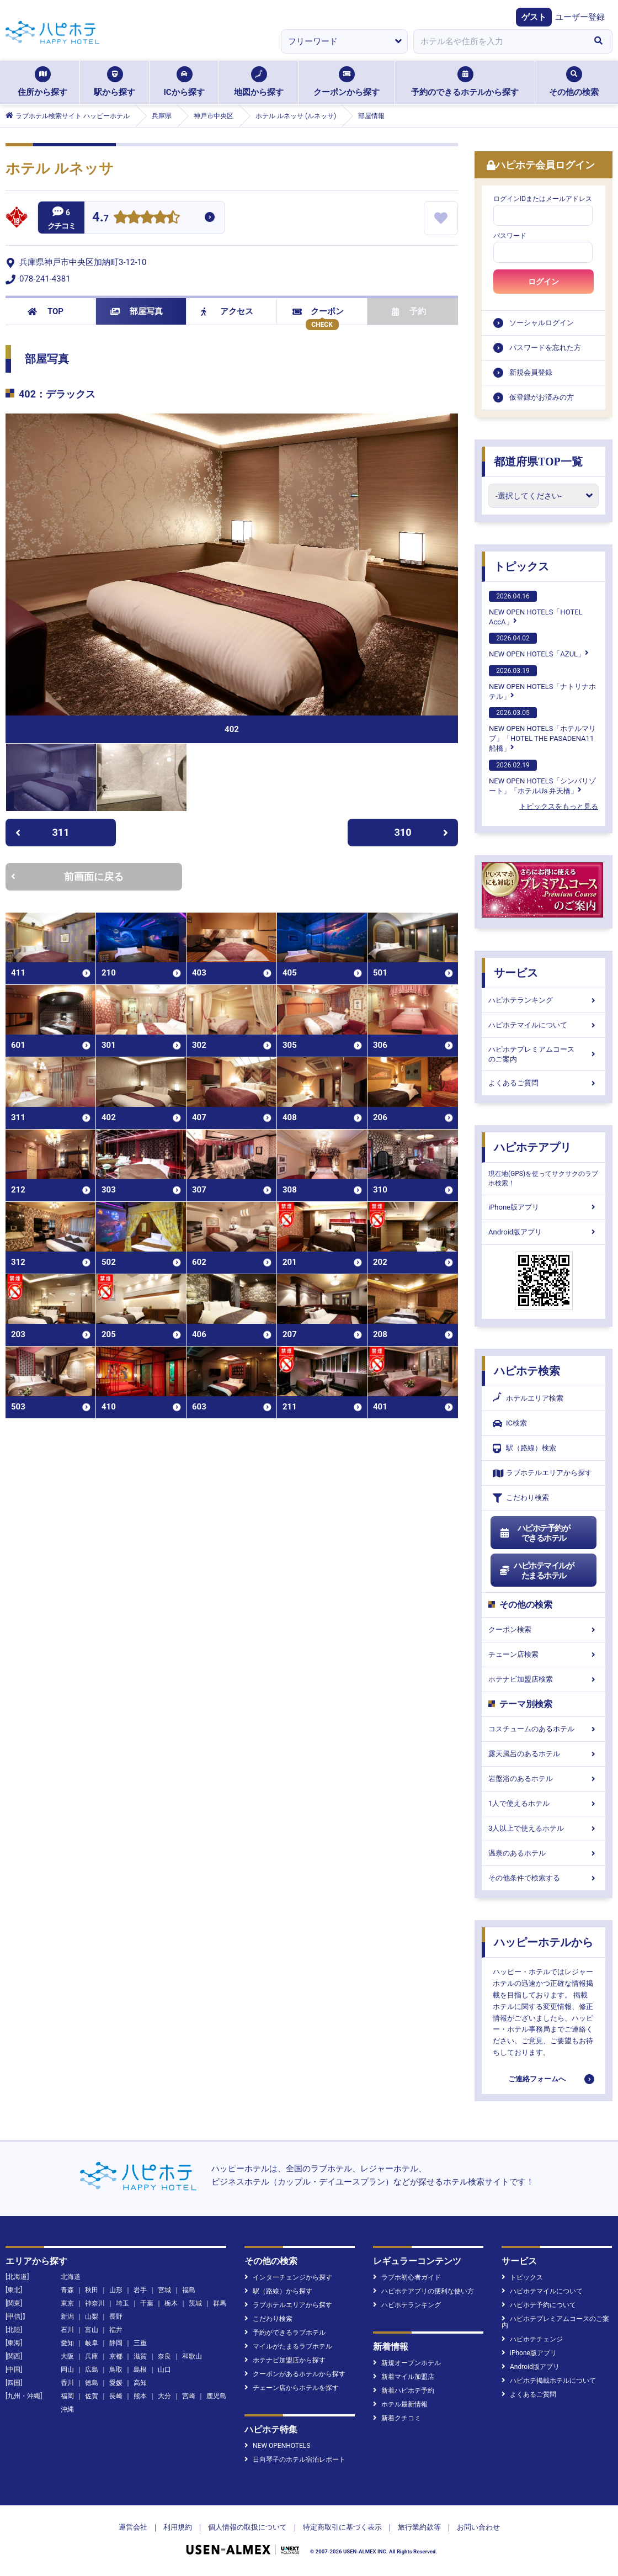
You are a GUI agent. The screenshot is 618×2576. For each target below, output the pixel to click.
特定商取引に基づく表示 (342, 2527)
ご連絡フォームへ (537, 2079)
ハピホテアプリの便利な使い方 (423, 2291)
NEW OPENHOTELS (277, 2446)
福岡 (67, 2396)
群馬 (219, 2303)
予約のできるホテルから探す (465, 81)
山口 (164, 2369)
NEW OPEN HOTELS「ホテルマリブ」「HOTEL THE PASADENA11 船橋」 (542, 729)
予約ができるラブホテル (285, 2332)
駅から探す (114, 81)
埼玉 (122, 2303)
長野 (115, 2316)
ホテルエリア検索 (528, 1398)
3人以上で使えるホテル (543, 1828)
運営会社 (133, 2527)
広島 (91, 2369)
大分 (164, 2396)
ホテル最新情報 (400, 2404)
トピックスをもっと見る (558, 806)
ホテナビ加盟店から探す (285, 2360)
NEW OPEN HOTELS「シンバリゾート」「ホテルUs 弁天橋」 (542, 777)
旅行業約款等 (419, 2527)
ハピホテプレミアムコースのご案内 (543, 1054)
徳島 (91, 2383)
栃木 (171, 2303)
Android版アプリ (543, 1232)
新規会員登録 (530, 372)
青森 (67, 2290)
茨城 (195, 2303)
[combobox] (498, 41)
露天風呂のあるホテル (543, 1754)
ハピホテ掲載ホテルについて (549, 2380)
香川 (67, 2383)
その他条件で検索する (543, 1878)
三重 (140, 2343)
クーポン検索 (543, 1629)
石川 (67, 2330)
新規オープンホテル (407, 2363)
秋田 (91, 2290)
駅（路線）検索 (524, 1448)
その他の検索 (574, 81)
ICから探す (183, 81)
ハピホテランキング (543, 1000)
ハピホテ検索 (527, 1371)
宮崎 (188, 2396)
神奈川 (95, 2303)
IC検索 (510, 1423)
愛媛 (115, 2383)
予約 (409, 311)
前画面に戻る (67, 876)
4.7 (100, 218)
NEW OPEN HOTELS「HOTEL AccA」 (536, 608)
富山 (91, 2330)
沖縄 (67, 2409)
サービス (516, 973)
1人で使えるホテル (543, 1803)
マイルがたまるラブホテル (288, 2346)
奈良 (164, 2356)
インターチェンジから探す (288, 2277)
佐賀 (91, 2396)
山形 (115, 2290)
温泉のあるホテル (543, 1853)
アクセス (227, 311)
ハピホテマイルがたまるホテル (536, 1571)
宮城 (164, 2290)
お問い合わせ (478, 2527)
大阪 (67, 2356)
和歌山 (192, 2356)
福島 (188, 2290)
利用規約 (177, 2527)
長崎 (115, 2396)
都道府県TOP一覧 (538, 461)
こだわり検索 (521, 1498)
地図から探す (259, 81)
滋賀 (140, 2356)
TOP (45, 311)
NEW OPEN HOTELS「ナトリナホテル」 (542, 683)
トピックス (521, 566)
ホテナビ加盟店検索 (543, 1679)
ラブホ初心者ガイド (407, 2277)
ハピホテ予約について (539, 2305)
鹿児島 (216, 2396)
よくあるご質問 (543, 1083)
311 (42, 832)
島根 (140, 2369)
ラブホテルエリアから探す (542, 1473)
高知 (140, 2383)
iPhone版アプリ (543, 1207)
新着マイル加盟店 (403, 2377)
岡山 (67, 2369)
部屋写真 (136, 311)
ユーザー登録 (580, 17)
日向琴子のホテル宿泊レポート (294, 2459)
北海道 (71, 2277)
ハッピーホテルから (543, 1942)
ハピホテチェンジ (532, 2339)
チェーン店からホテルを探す (291, 2388)
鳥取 (115, 2369)
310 (422, 832)
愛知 (67, 2343)
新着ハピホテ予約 (403, 2390)
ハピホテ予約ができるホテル (534, 1533)
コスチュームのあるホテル (543, 1729)
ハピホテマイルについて (543, 1025)
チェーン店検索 (543, 1654)
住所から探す (42, 81)
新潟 (67, 2316)
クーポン (318, 311)
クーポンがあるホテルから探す (294, 2374)
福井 (115, 2330)
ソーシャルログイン (541, 323)
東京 (67, 2303)
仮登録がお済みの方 (541, 397)
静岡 (115, 2343)
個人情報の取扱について (247, 2527)
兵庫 (91, 2356)
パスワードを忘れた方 (545, 347)
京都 (115, 2356)
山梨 (91, 2316)
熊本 (140, 2396)
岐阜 (91, 2343)
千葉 (146, 2303)
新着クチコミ (397, 2418)
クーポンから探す (346, 81)
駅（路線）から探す (278, 2291)
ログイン (543, 281)
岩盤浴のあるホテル (543, 1778)
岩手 (140, 2290)
